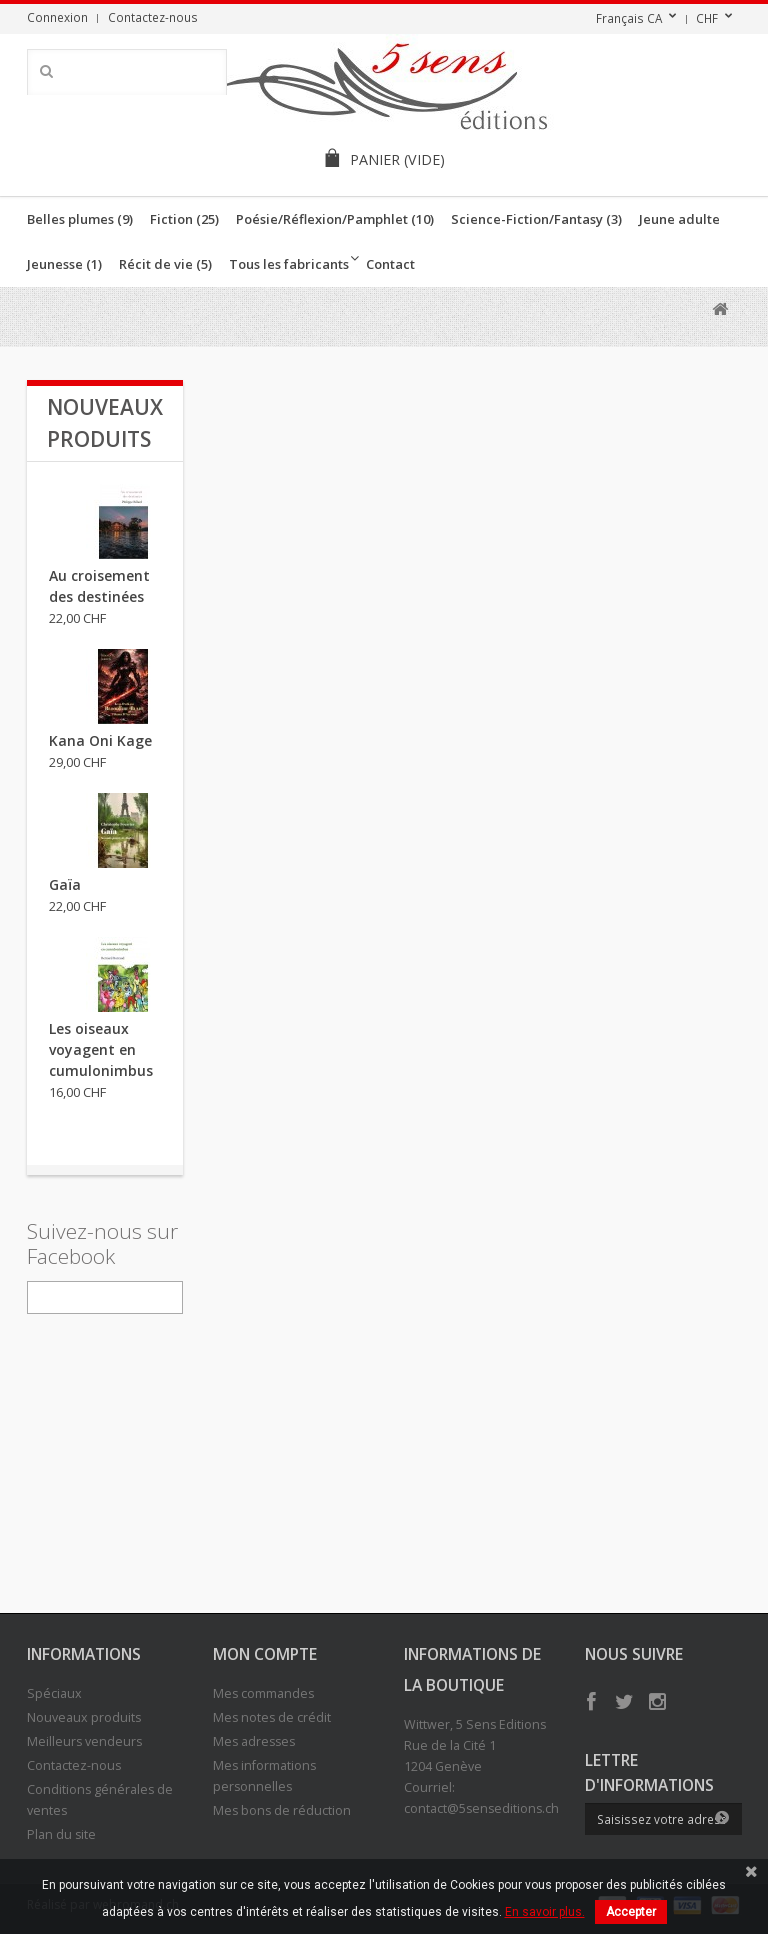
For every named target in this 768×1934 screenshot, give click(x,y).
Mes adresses (254, 1741)
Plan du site (61, 1834)
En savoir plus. (545, 1912)
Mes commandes (263, 1693)
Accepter (631, 1912)
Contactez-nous (153, 17)
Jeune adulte (679, 219)
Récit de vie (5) (165, 264)
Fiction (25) (184, 219)
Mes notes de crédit (272, 1717)
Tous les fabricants (289, 264)
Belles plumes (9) (80, 219)
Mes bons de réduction (282, 1810)
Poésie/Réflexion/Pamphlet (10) (335, 219)
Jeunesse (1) (64, 264)
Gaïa (65, 884)
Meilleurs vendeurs (84, 1741)
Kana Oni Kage (100, 740)
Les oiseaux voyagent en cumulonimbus (101, 1049)
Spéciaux (54, 1693)
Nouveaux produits (84, 1717)
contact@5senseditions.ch (481, 1808)
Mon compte (265, 1654)
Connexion (57, 17)
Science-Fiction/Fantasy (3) (536, 219)
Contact (390, 264)
